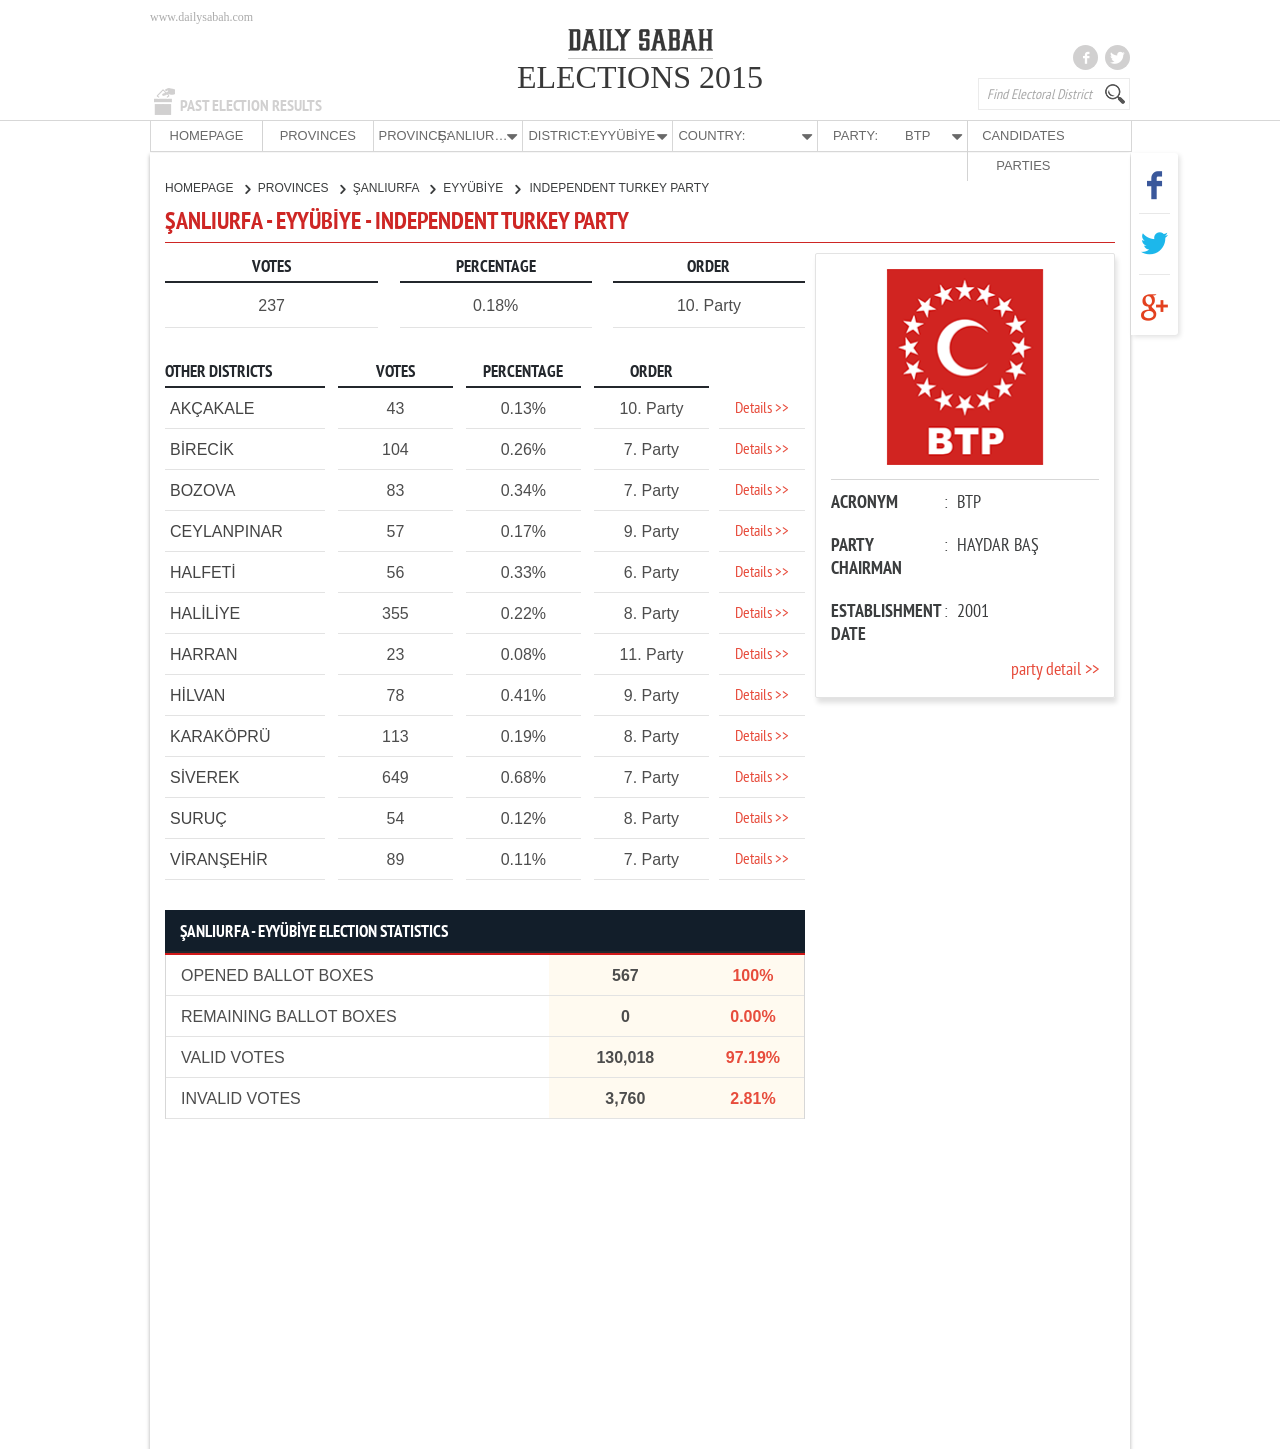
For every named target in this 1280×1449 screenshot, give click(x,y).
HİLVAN (197, 694)
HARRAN (204, 653)
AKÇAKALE (212, 407)
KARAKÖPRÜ (220, 735)
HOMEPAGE (200, 135)
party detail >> (1055, 669)
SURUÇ (198, 817)
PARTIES (1074, 135)
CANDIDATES (976, 135)
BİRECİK (202, 448)
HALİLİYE (205, 612)
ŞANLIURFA (394, 187)
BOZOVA (203, 489)
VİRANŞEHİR (219, 858)
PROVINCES (298, 135)
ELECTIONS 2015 (640, 77)
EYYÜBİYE (481, 187)
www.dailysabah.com (201, 17)
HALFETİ (203, 571)
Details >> (762, 408)
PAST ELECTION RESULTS (251, 106)
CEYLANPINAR (226, 530)
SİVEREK (204, 776)
